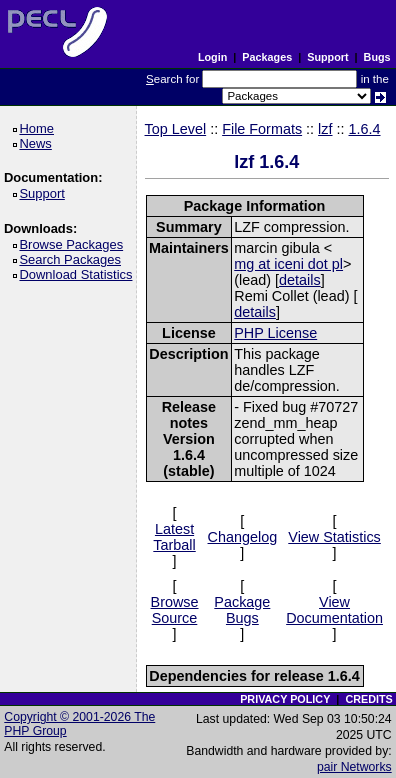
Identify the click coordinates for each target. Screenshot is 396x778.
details (300, 280)
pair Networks (354, 767)
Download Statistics (79, 274)
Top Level (176, 129)
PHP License (275, 333)
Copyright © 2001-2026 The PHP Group (79, 724)
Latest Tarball (174, 537)
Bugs (377, 57)
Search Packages (73, 259)
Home (39, 128)
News (38, 143)
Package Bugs (242, 610)
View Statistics (334, 537)
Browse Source (175, 610)
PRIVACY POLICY (285, 699)
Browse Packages (74, 244)
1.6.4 (365, 129)
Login (212, 57)
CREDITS (368, 699)
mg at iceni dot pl (288, 264)
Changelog (243, 537)
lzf (325, 129)
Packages (267, 57)
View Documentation (334, 610)
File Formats (262, 129)
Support (327, 57)
